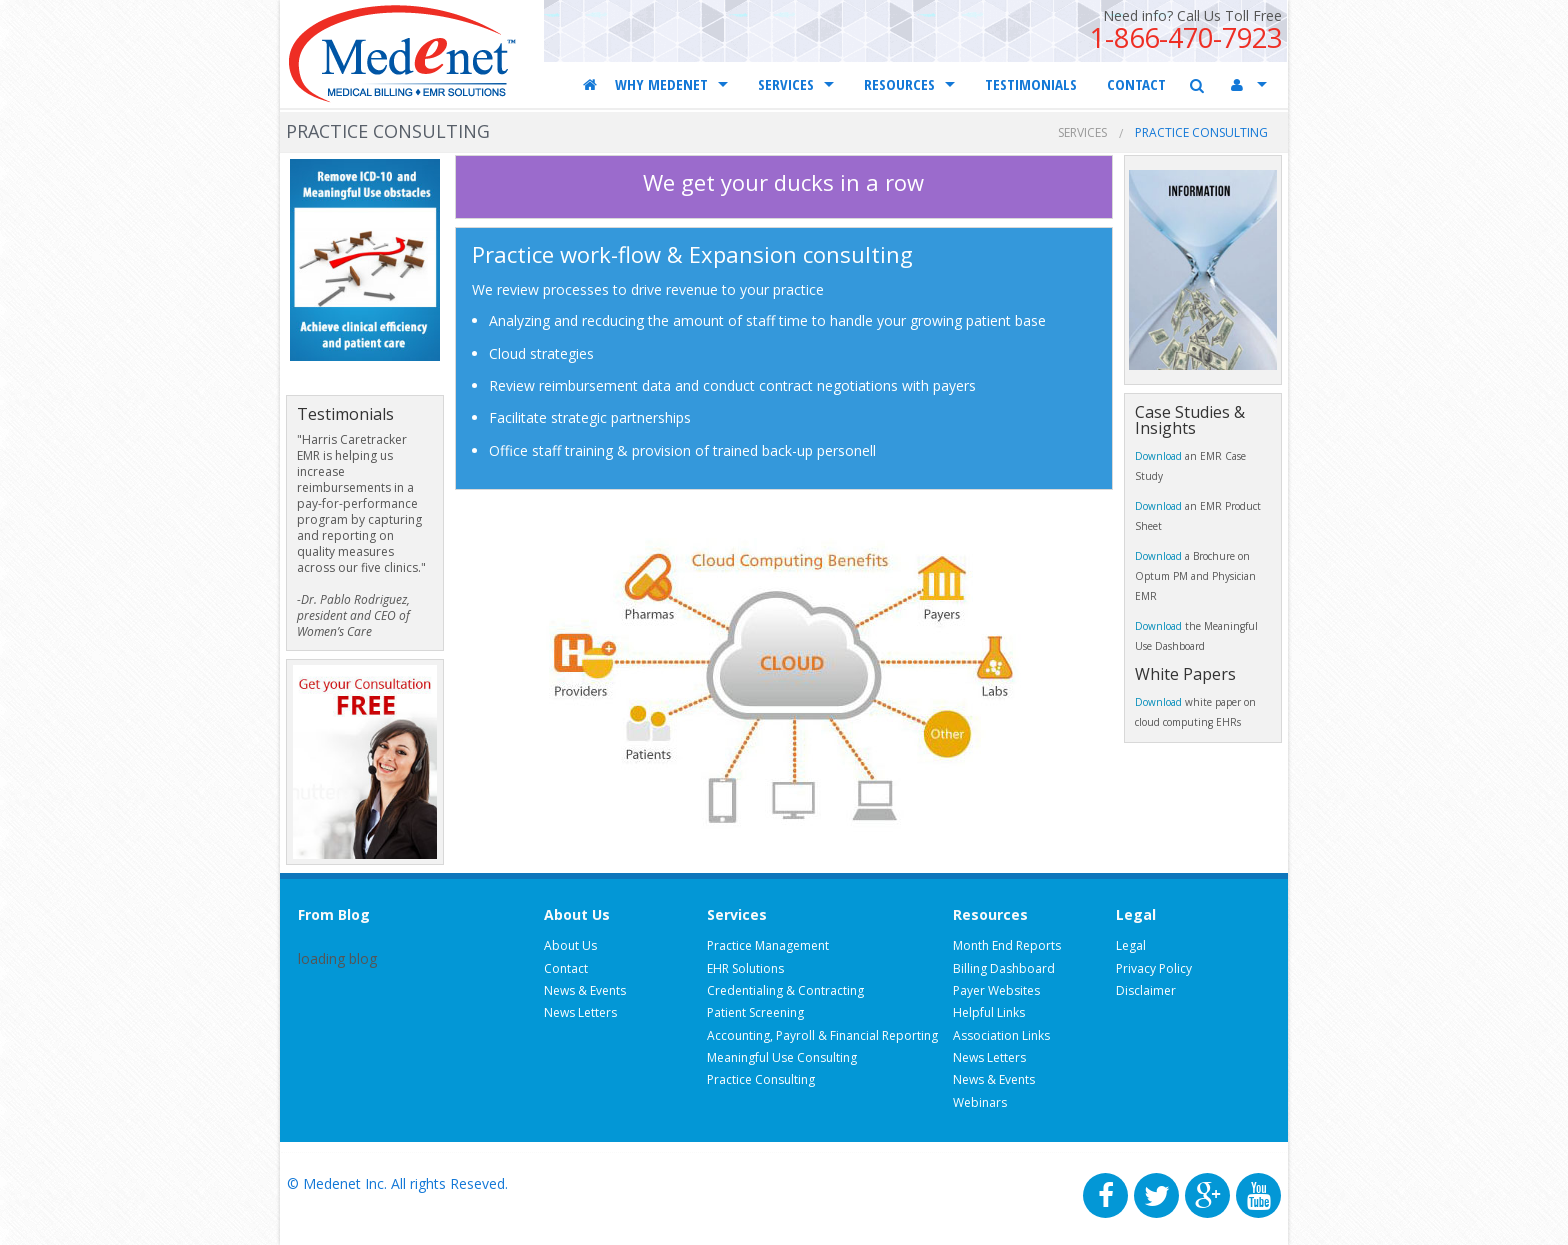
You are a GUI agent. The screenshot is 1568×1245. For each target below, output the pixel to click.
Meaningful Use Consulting (782, 1057)
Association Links (1001, 1035)
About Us (570, 945)
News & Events (585, 990)
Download (1160, 456)
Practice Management (768, 945)
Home (591, 84)
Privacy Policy (1154, 968)
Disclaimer (1146, 990)
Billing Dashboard (1004, 968)
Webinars (980, 1102)
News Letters (580, 1012)
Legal (1131, 945)
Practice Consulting (761, 1079)
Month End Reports (1007, 945)
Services (1082, 132)
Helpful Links (989, 1012)
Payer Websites (996, 990)
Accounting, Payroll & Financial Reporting (822, 1035)
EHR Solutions (745, 968)
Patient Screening (755, 1012)
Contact (566, 968)
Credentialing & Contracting (785, 990)
